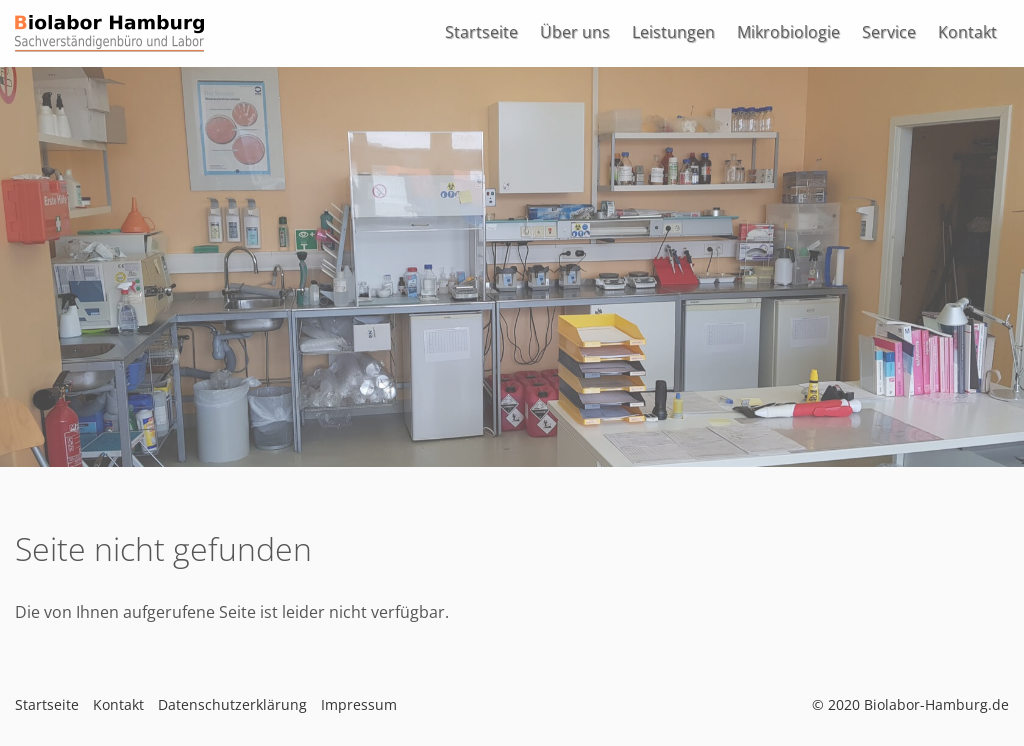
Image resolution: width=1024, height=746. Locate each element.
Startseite (481, 32)
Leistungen (673, 32)
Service (889, 32)
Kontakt (967, 32)
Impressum (359, 704)
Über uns (575, 32)
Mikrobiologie (788, 32)
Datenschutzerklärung (232, 704)
